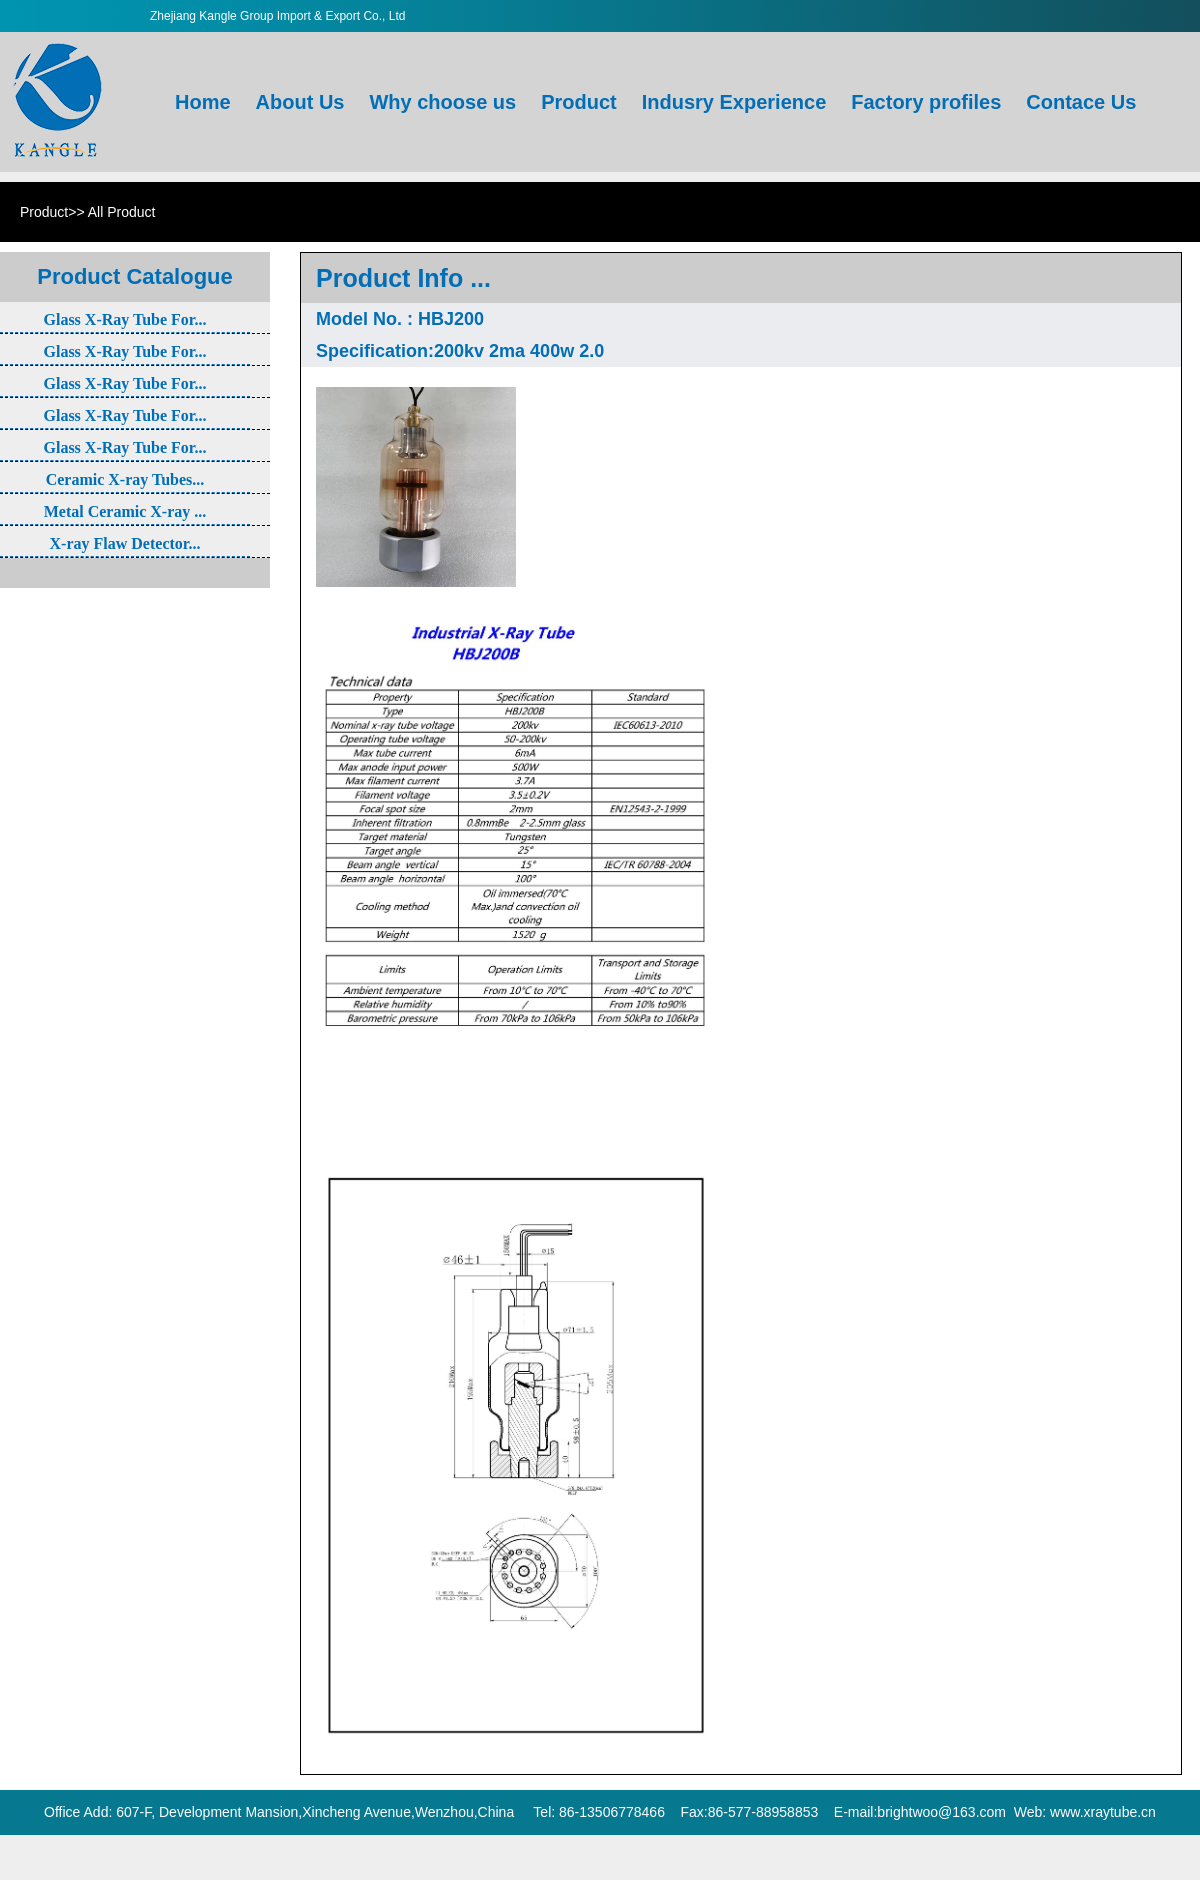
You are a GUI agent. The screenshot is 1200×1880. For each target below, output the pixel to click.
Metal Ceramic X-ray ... (125, 511)
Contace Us (1083, 52)
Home (205, 52)
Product (581, 52)
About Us (303, 52)
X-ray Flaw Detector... (125, 543)
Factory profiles (928, 52)
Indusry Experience (737, 52)
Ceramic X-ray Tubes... (125, 479)
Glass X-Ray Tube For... (125, 319)
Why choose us (445, 52)
